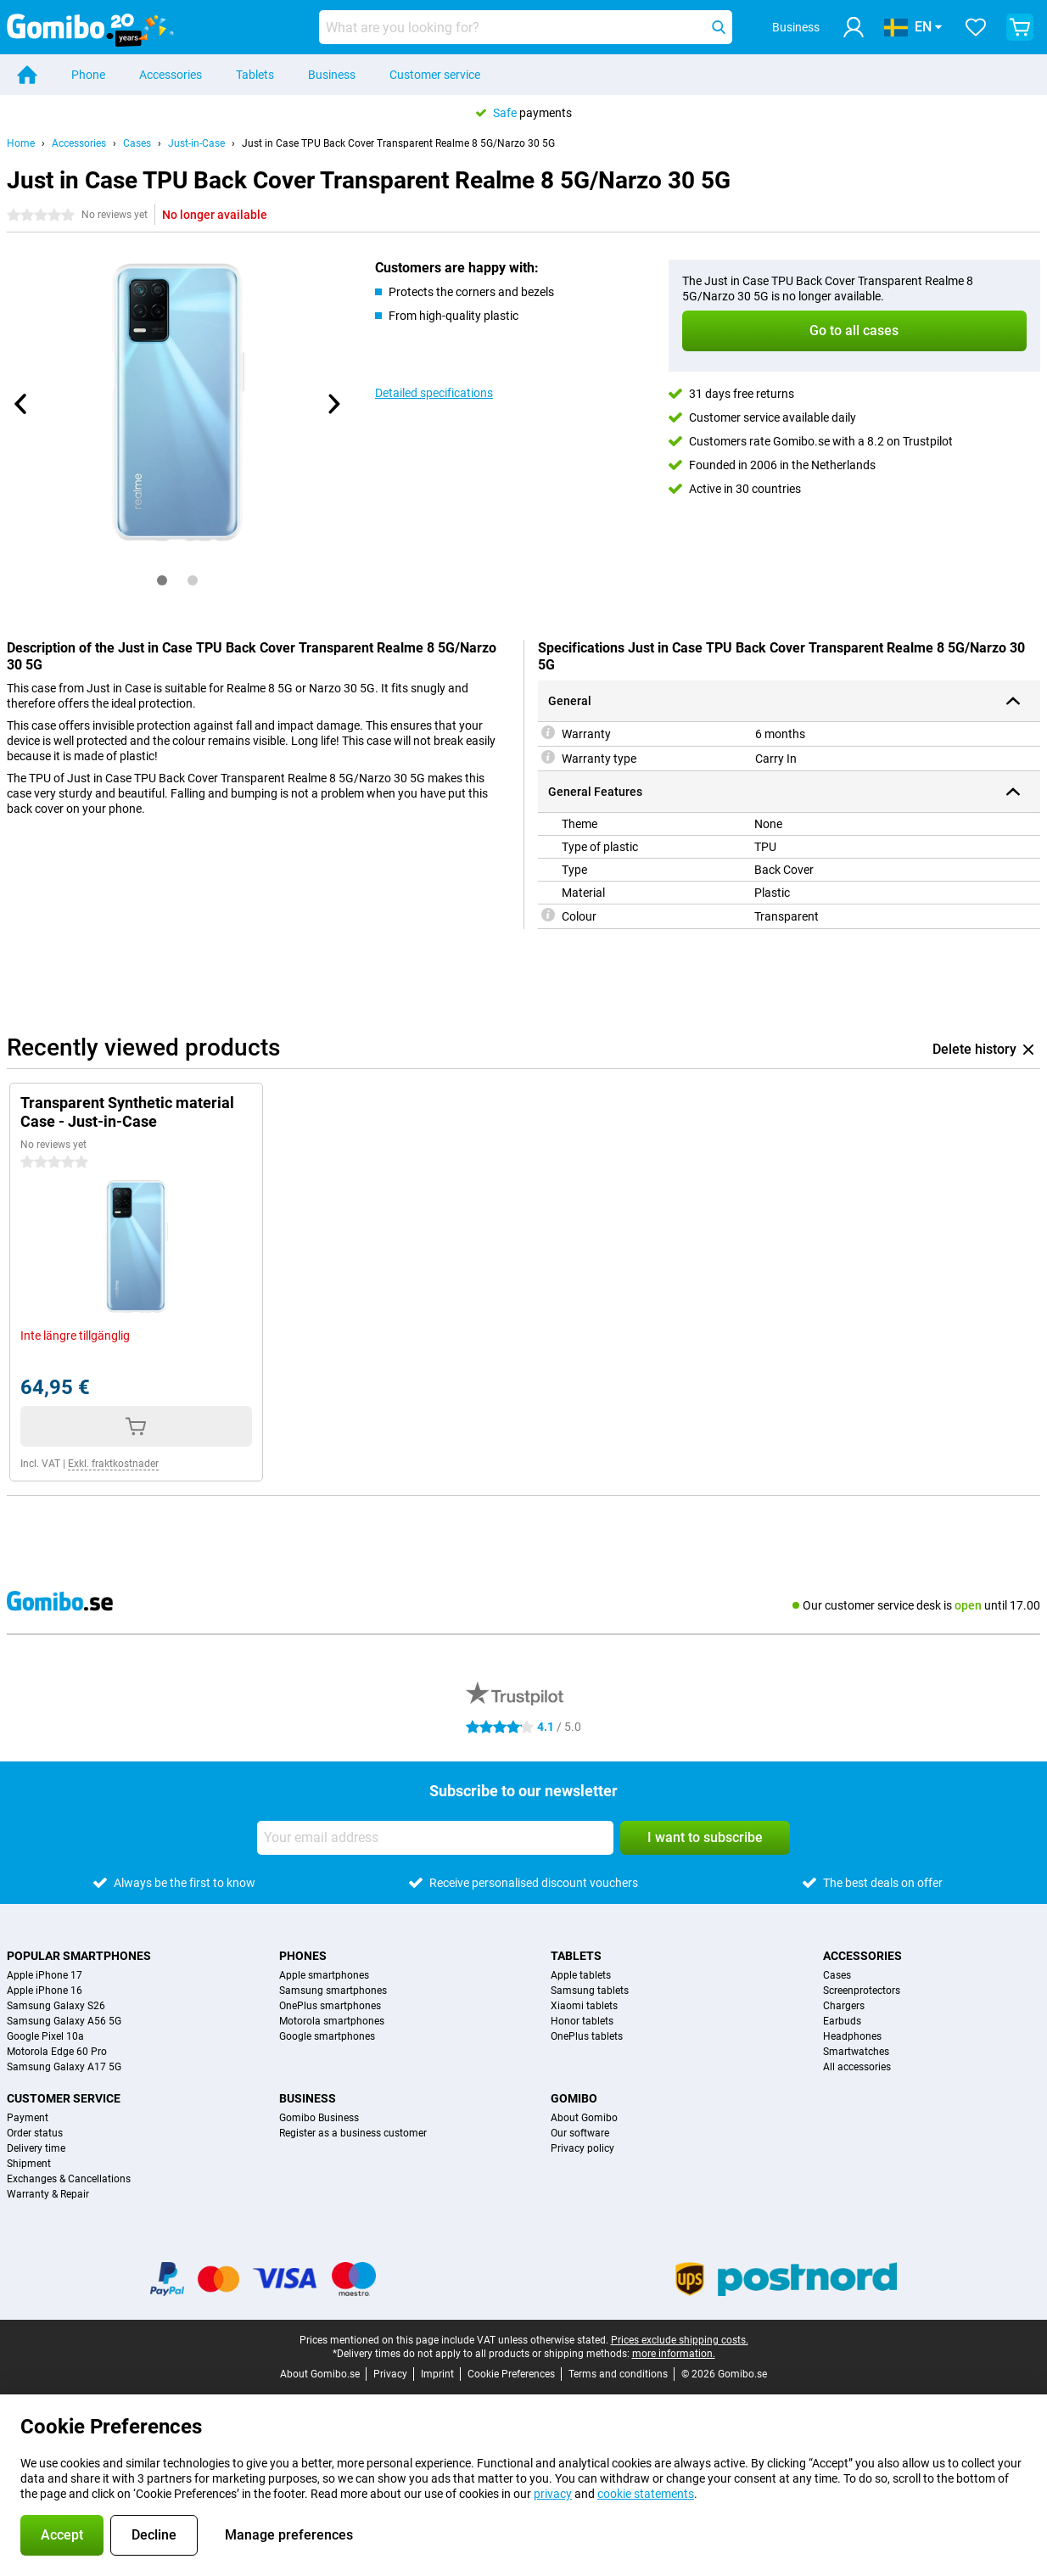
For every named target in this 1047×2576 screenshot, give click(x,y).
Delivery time (36, 2148)
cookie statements (645, 2493)
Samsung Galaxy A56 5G (64, 2021)
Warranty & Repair (48, 2194)
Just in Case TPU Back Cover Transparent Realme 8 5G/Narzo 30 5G (398, 143)
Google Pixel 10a (45, 2036)
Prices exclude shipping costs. (679, 2340)
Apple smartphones (324, 1975)
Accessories (170, 74)
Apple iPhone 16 (44, 1990)
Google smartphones (327, 2036)
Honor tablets (582, 2021)
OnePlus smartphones (330, 2006)
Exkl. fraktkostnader (113, 1464)
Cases (137, 143)
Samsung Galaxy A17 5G (64, 2067)
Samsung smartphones (333, 1990)
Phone (88, 74)
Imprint (437, 2374)
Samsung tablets (590, 1990)
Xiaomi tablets (584, 2006)
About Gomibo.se (320, 2374)
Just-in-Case (196, 143)
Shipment (29, 2164)
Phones (303, 1956)
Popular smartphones (79, 1956)
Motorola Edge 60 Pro (57, 2052)
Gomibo (574, 2098)
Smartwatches (856, 2052)
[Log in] (853, 27)
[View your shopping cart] (1019, 27)
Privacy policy (582, 2148)
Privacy (390, 2374)
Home (21, 143)
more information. (673, 2354)
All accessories (857, 2067)
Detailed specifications (434, 393)
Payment (27, 2118)
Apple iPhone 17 (44, 1975)
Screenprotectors (861, 1990)
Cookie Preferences (511, 2374)
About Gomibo (584, 2118)
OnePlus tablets (587, 2036)
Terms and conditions (618, 2374)
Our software (580, 2133)
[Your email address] (435, 1838)
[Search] (718, 27)
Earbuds (842, 2021)
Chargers (844, 2006)
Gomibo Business (319, 2118)
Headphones (852, 2036)
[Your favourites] (975, 27)
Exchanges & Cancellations (69, 2179)
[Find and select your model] (525, 27)
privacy (553, 2493)
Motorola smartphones (331, 2021)
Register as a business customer (353, 2133)
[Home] (27, 74)
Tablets (255, 74)
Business (332, 74)
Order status (35, 2133)
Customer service (434, 74)
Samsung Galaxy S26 (56, 2006)
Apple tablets (581, 1975)
